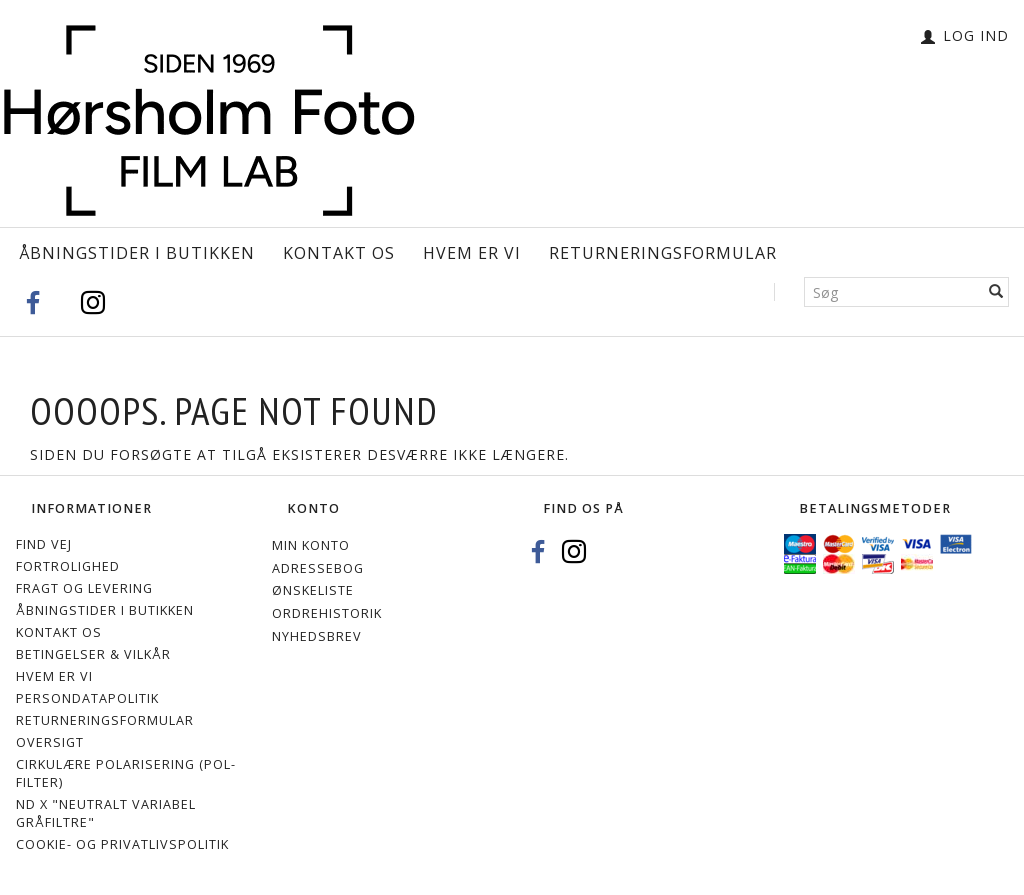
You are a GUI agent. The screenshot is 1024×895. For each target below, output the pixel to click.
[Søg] (996, 292)
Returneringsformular (663, 253)
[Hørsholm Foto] (209, 115)
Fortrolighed (68, 566)
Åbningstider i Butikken (137, 253)
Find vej (44, 544)
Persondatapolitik (87, 698)
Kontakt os (339, 253)
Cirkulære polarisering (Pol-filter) (126, 773)
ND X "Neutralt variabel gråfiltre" (106, 813)
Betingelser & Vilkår (93, 654)
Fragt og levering (84, 588)
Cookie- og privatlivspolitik (122, 844)
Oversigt (50, 742)
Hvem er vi (472, 253)
